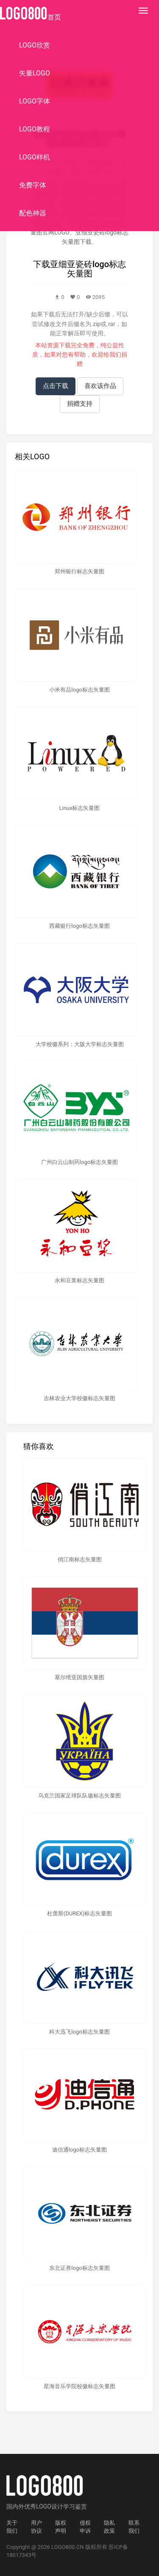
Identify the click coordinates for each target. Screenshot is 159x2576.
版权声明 (60, 2527)
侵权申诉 (85, 2527)
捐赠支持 (79, 403)
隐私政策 (109, 2527)
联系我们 (133, 2527)
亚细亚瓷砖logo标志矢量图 (88, 269)
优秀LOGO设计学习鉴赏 (55, 2506)
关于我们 (11, 2527)
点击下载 (55, 386)
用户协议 (36, 2527)
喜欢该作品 (100, 386)
